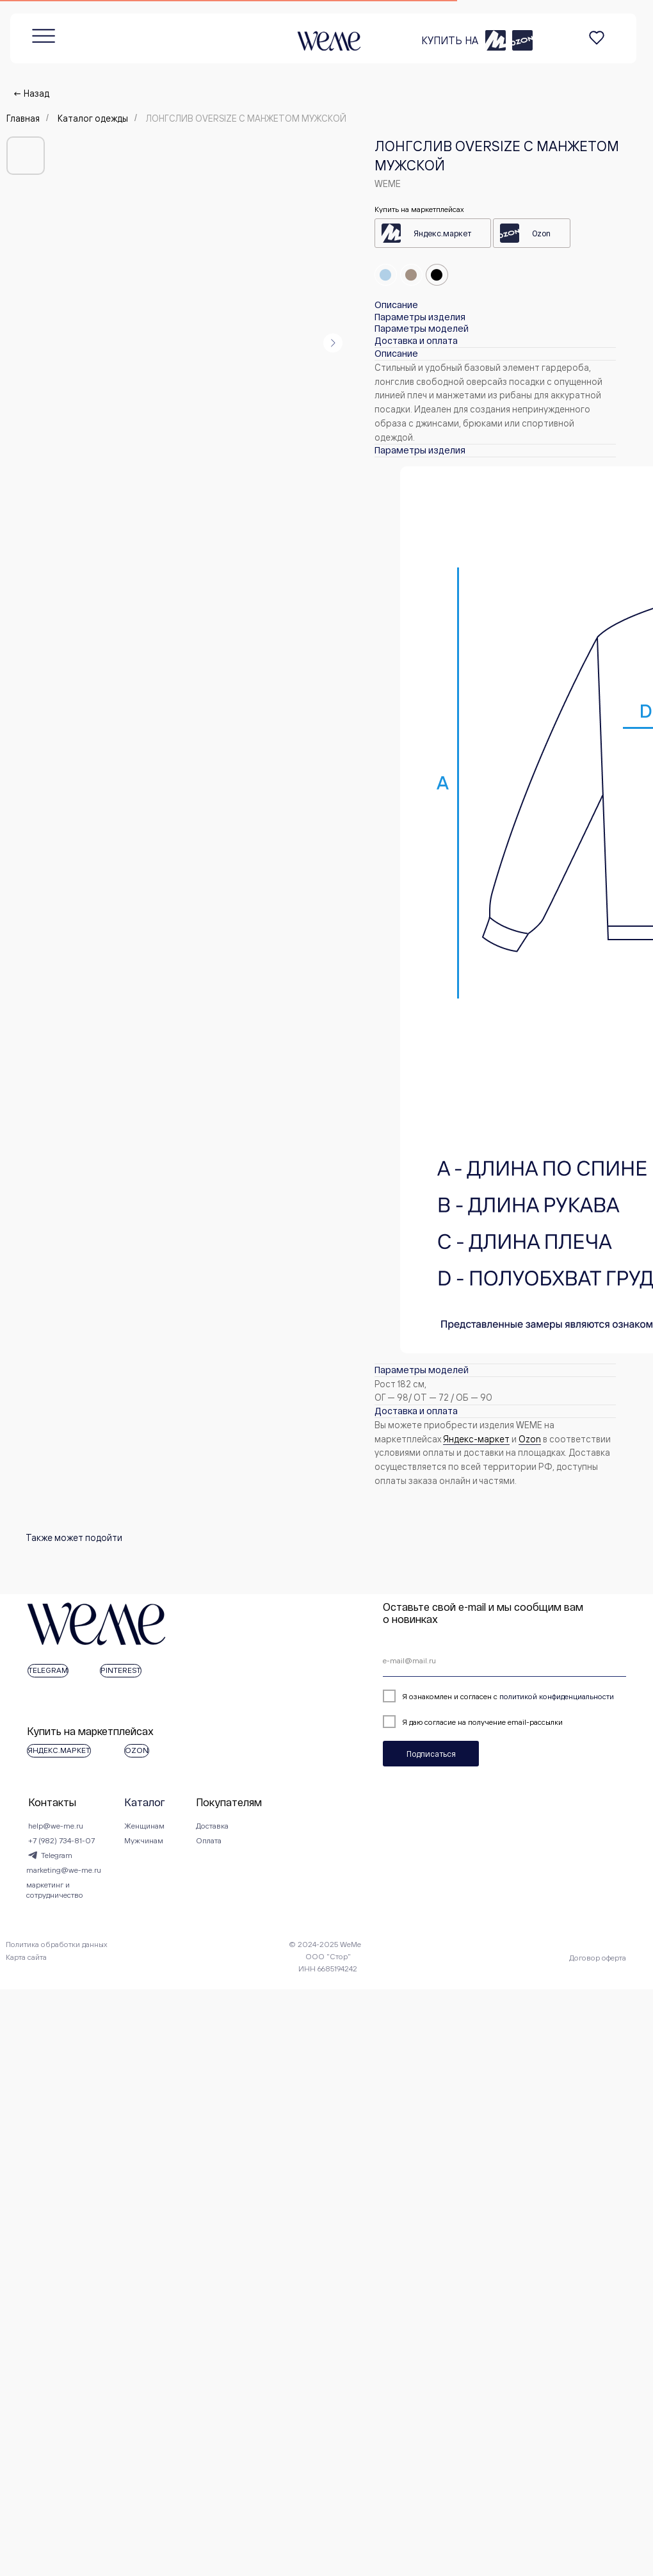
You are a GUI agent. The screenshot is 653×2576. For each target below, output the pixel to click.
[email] (210, 1661)
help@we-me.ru (40, 1871)
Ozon (541, 233)
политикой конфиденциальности (186, 1696)
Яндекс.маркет (442, 233)
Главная (23, 118)
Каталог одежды (93, 118)
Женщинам (180, 1871)
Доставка (360, 1871)
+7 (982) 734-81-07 (46, 1890)
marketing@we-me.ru (50, 1929)
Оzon (530, 1438)
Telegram (40, 1909)
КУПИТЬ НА (314, 26)
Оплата (356, 1890)
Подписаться (61, 1753)
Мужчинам (179, 1890)
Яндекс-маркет (476, 1438)
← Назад (31, 93)
